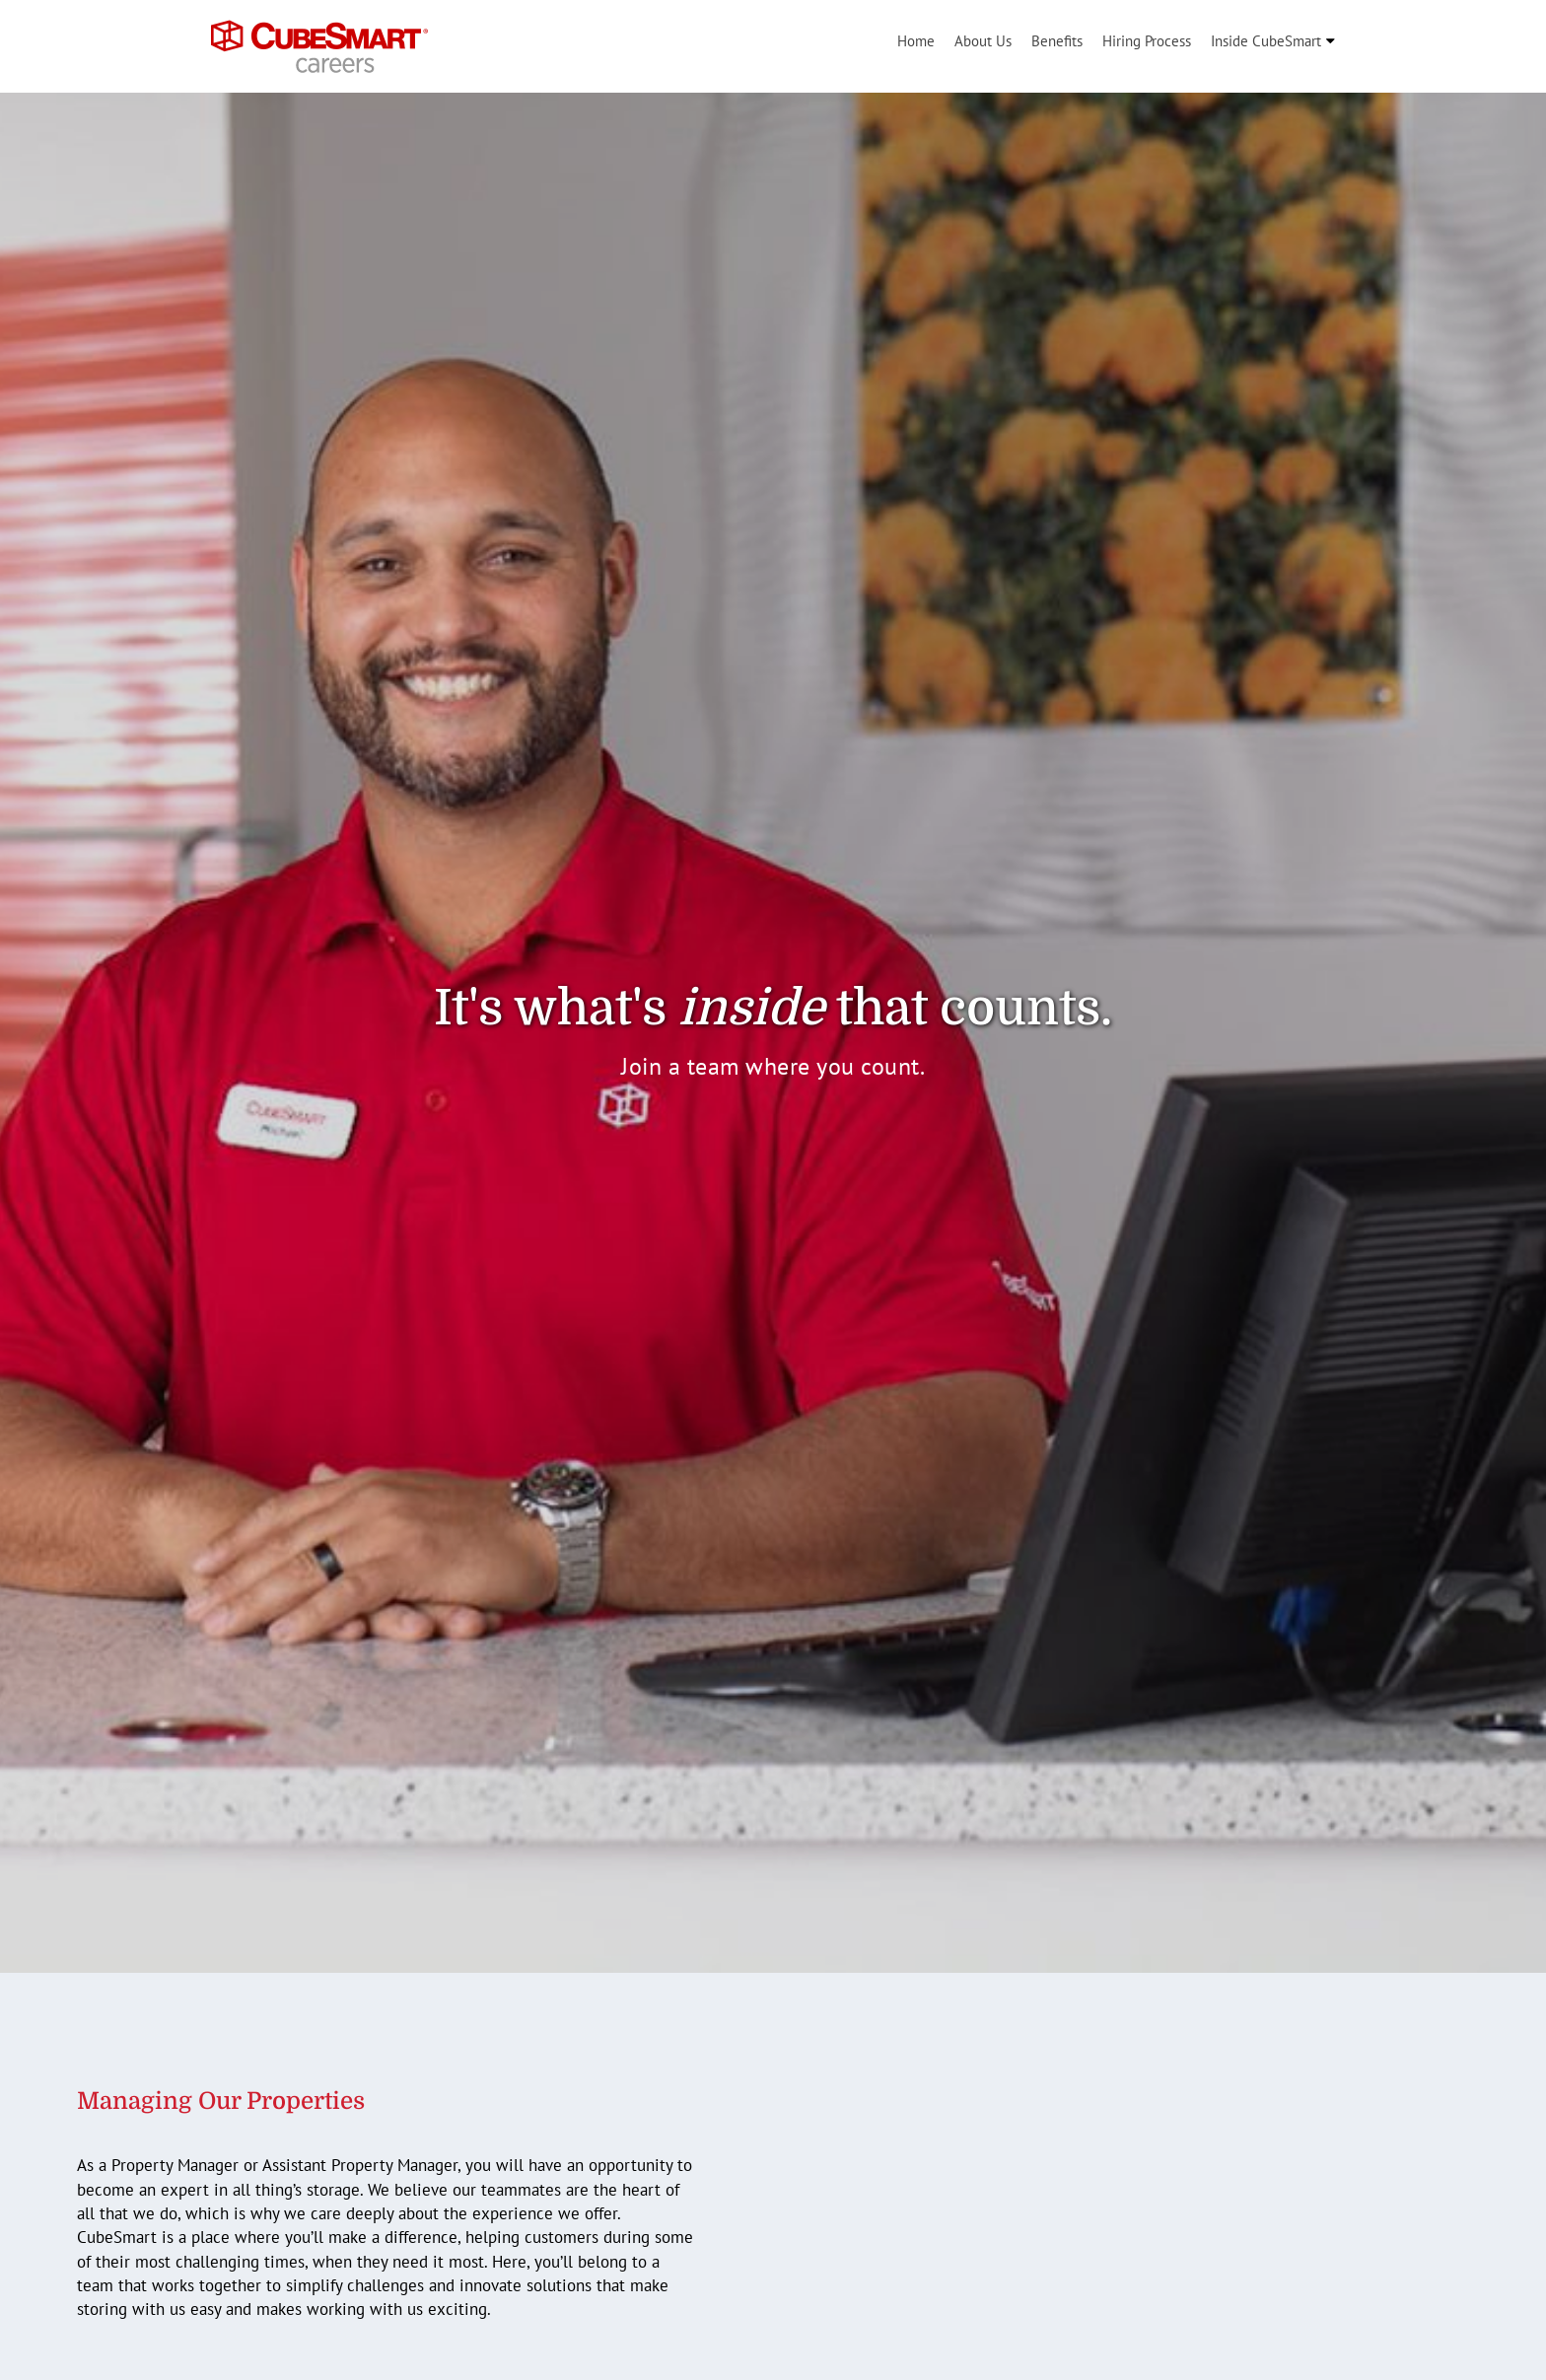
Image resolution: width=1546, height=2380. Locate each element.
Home (916, 41)
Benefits (1057, 41)
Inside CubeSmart (1266, 41)
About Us (983, 41)
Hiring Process (1146, 41)
